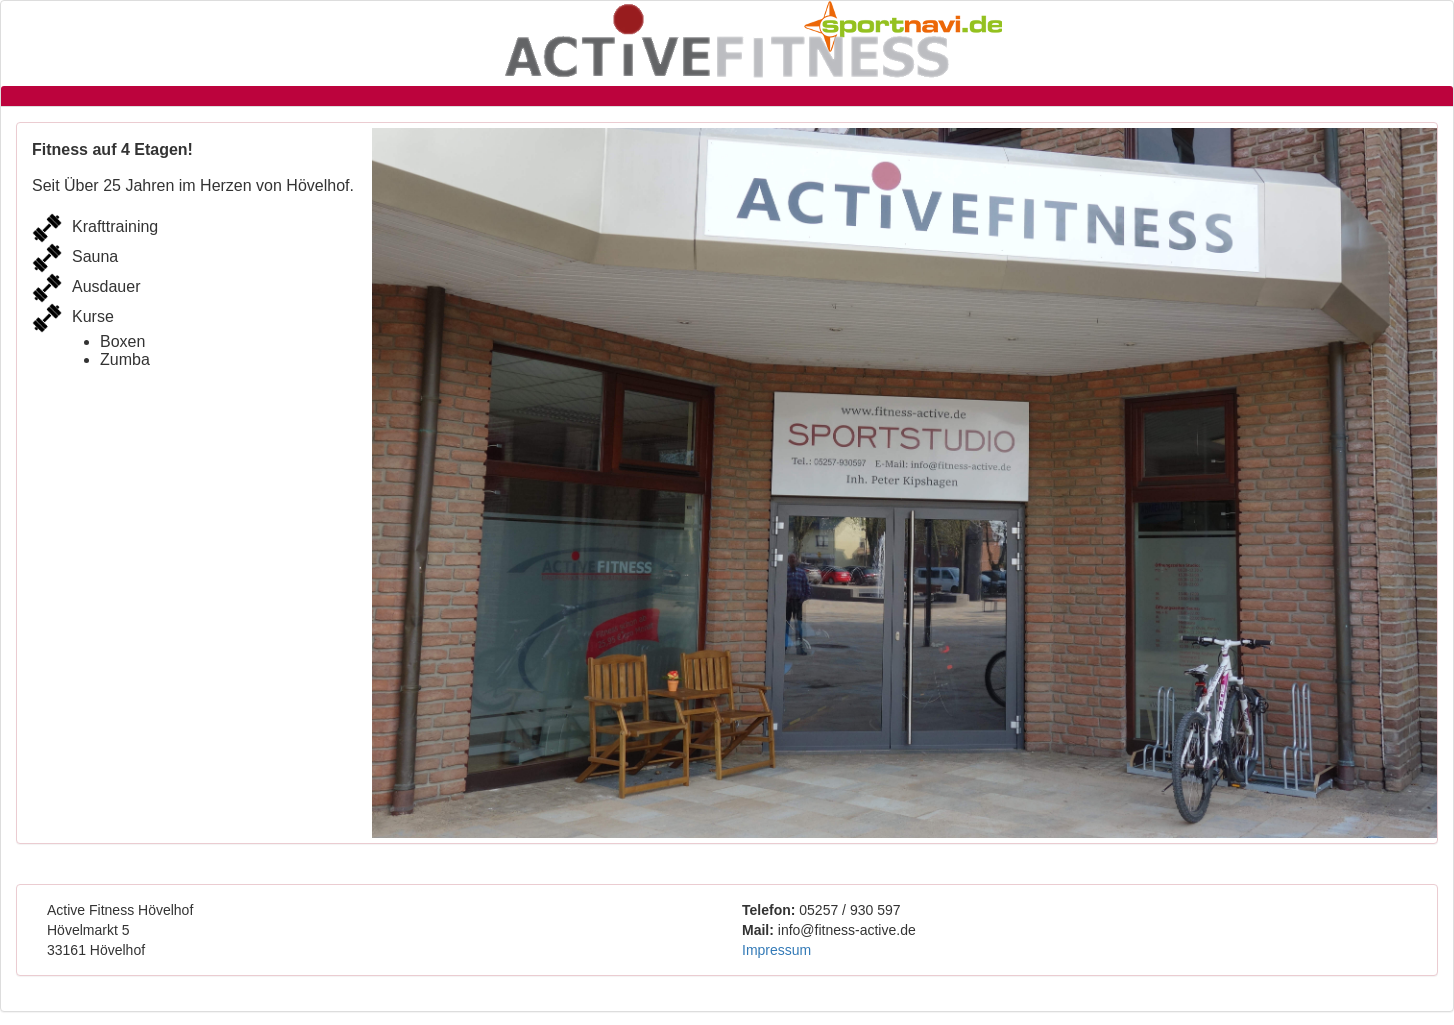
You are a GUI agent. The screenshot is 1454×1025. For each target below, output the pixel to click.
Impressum (776, 950)
